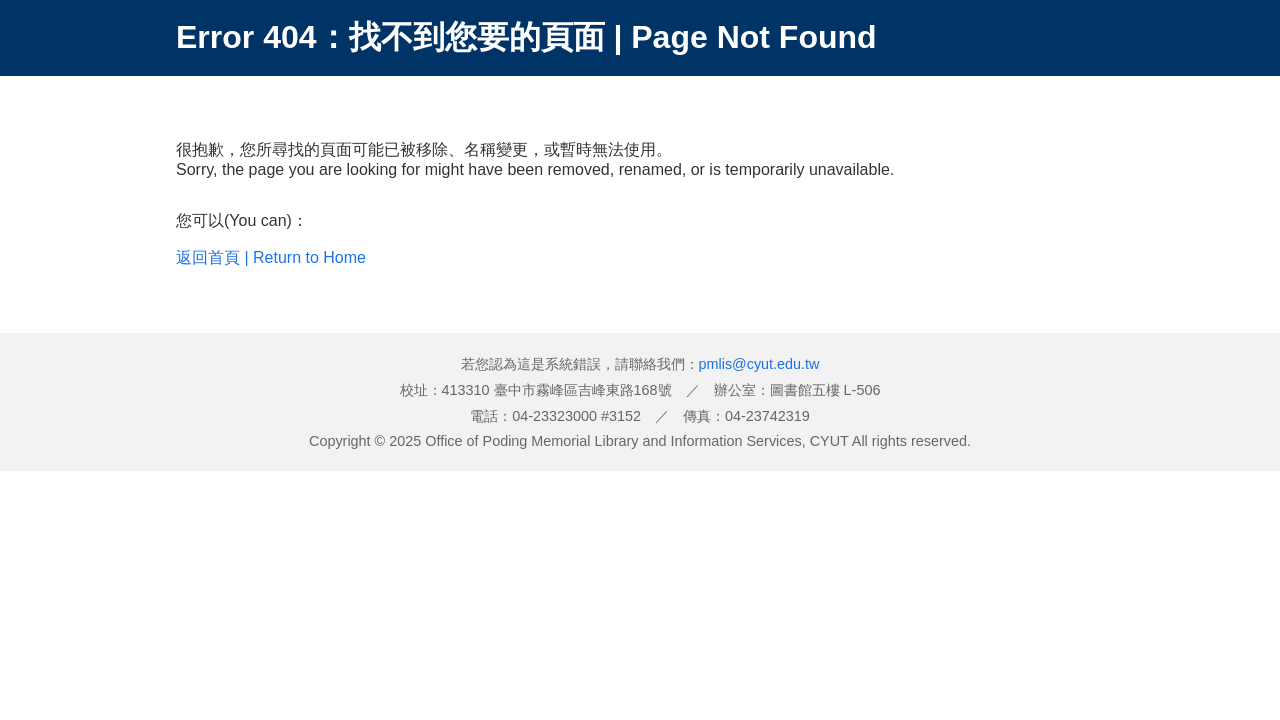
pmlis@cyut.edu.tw (759, 364)
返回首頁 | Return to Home (271, 257)
